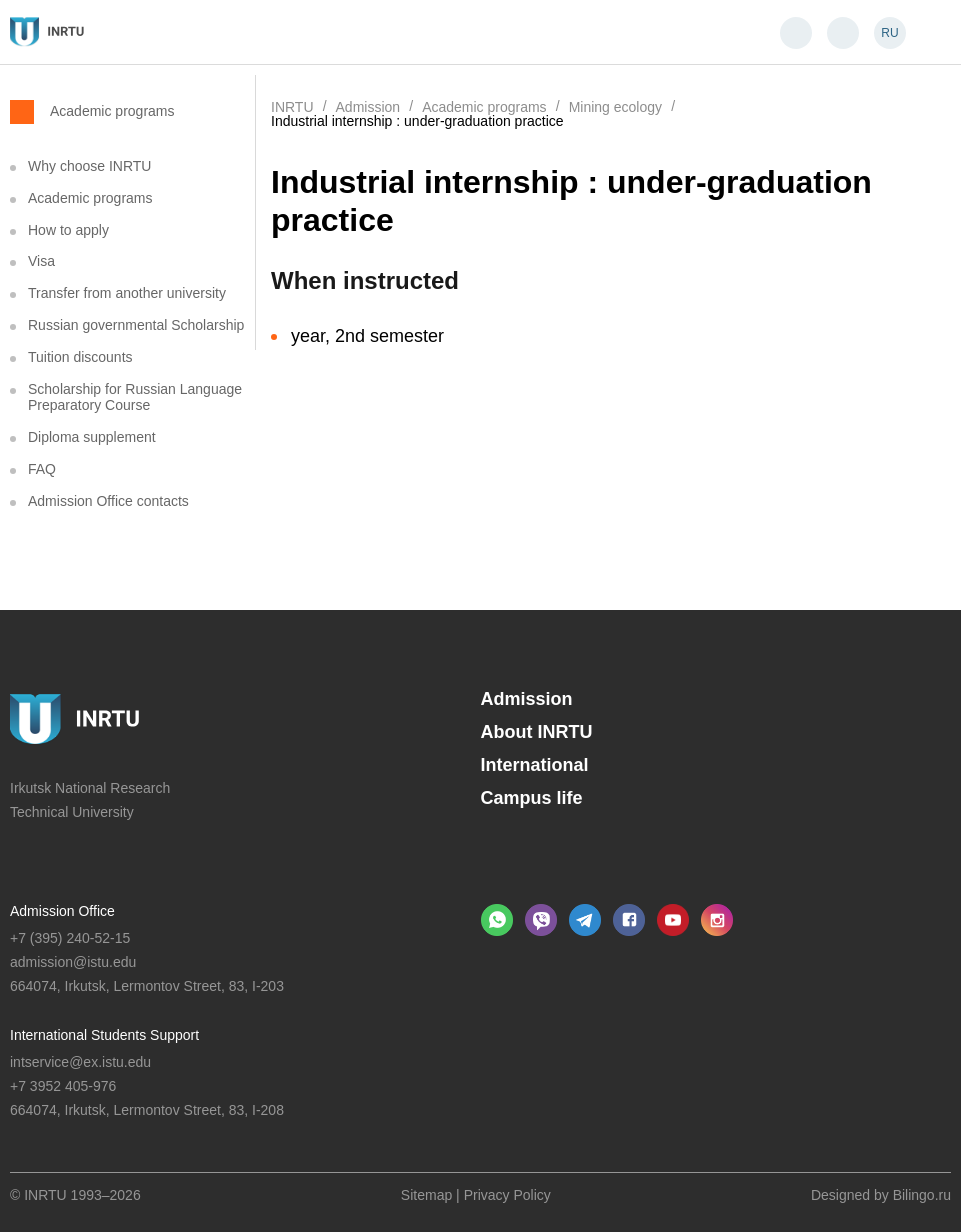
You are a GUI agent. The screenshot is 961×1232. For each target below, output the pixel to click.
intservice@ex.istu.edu (80, 1062)
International (535, 765)
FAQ (42, 469)
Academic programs (112, 110)
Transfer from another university (127, 293)
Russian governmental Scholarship (136, 325)
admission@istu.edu (73, 962)
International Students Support (104, 1035)
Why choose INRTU (89, 166)
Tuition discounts (80, 357)
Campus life (532, 798)
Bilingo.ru (922, 1195)
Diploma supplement (92, 437)
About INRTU (537, 732)
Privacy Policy (507, 1195)
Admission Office (62, 911)
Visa (41, 261)
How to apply (68, 230)
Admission (527, 699)
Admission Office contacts (108, 501)
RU (889, 33)
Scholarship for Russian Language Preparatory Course (135, 397)
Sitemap (426, 1195)
